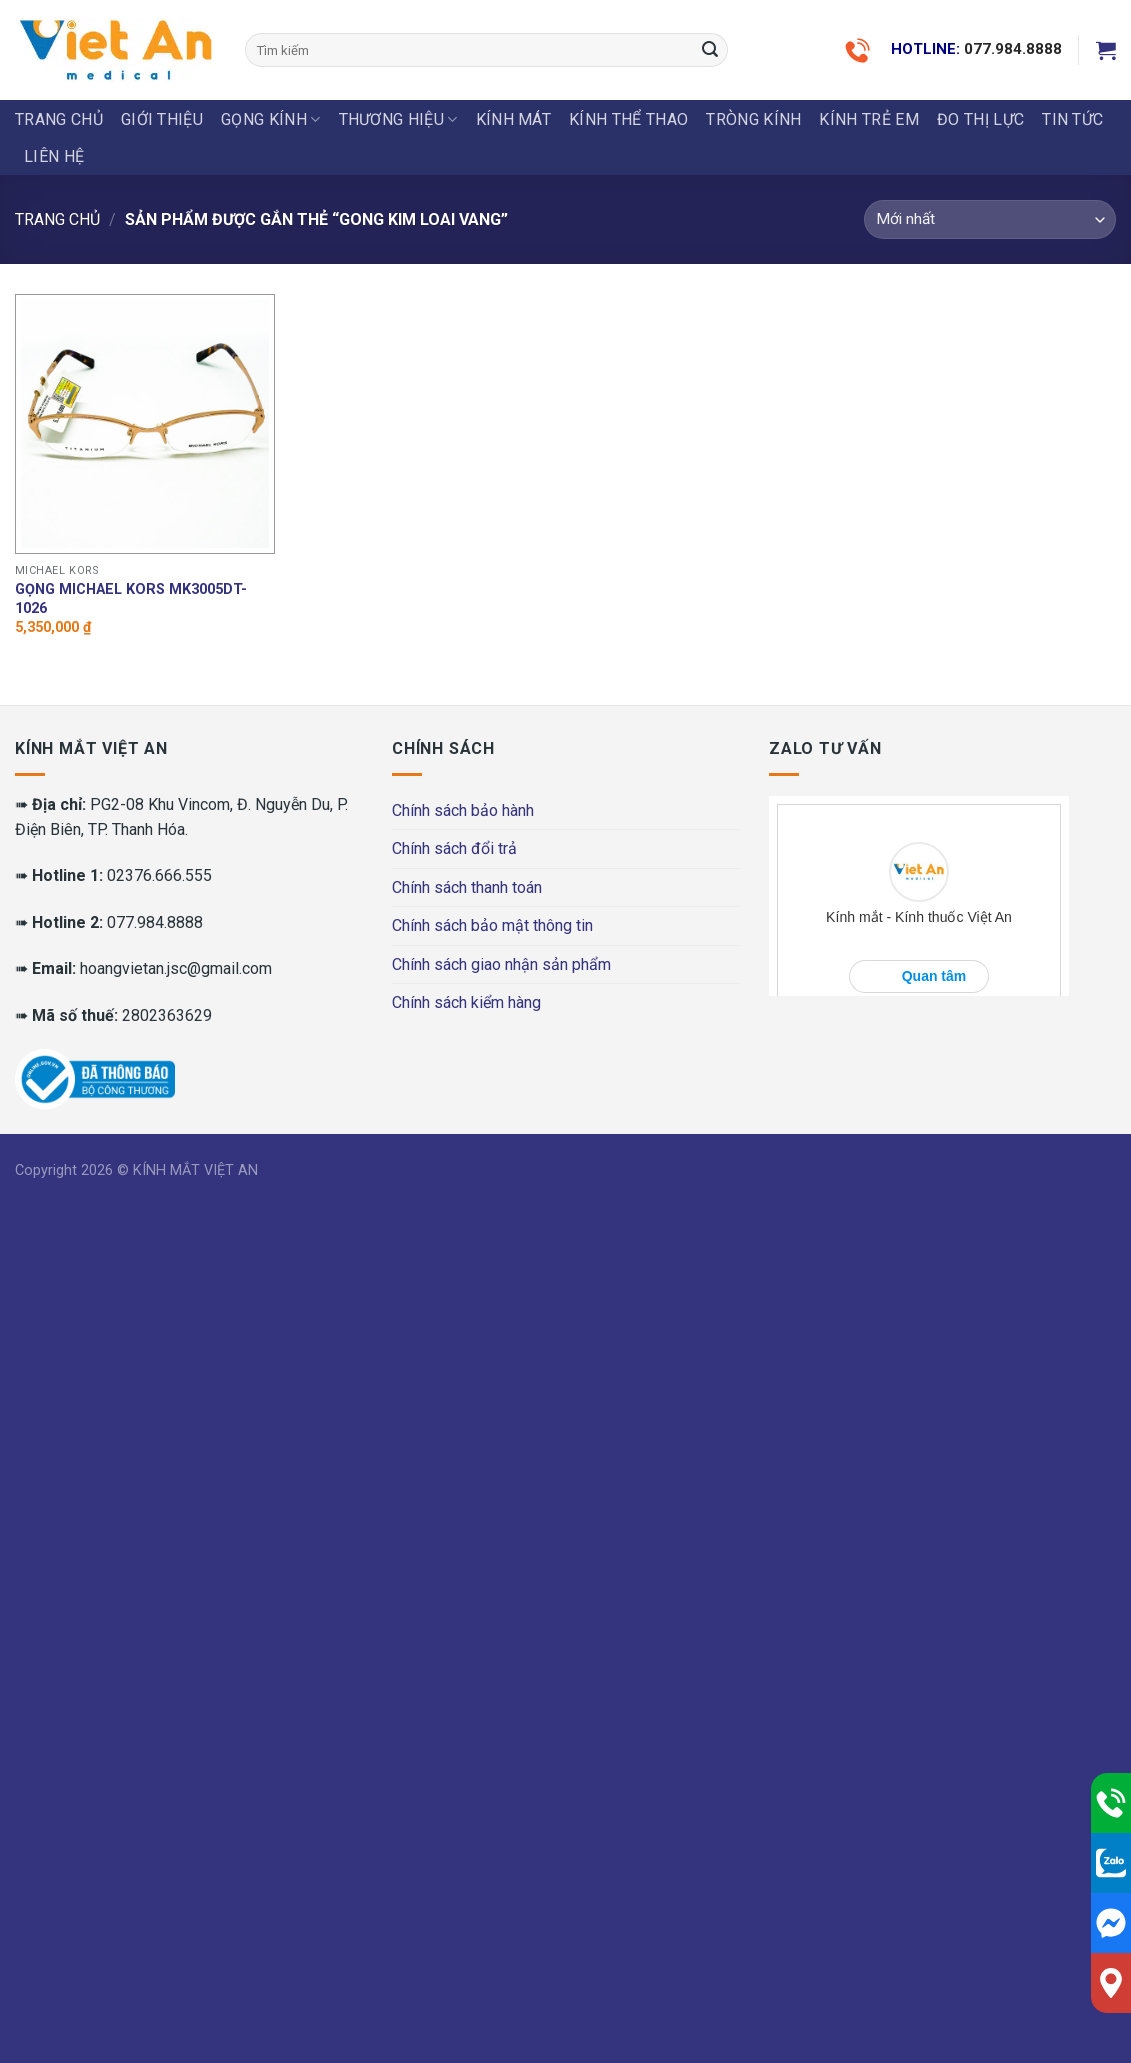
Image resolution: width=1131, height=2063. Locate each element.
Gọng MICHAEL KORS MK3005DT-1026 (131, 599)
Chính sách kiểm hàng (466, 1002)
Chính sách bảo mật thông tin (492, 925)
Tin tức (1072, 119)
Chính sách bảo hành (463, 810)
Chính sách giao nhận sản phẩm (501, 964)
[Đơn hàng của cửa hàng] (990, 219)
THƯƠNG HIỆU (398, 120)
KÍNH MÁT (514, 119)
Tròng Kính (753, 119)
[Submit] (710, 50)
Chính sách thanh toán (467, 887)
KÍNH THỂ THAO (628, 119)
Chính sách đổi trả (454, 848)
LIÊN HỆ (54, 156)
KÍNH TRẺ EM (869, 119)
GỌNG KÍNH (270, 120)
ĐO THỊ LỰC (980, 119)
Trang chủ (59, 119)
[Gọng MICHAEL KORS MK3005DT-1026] (145, 424)
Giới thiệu (162, 119)
